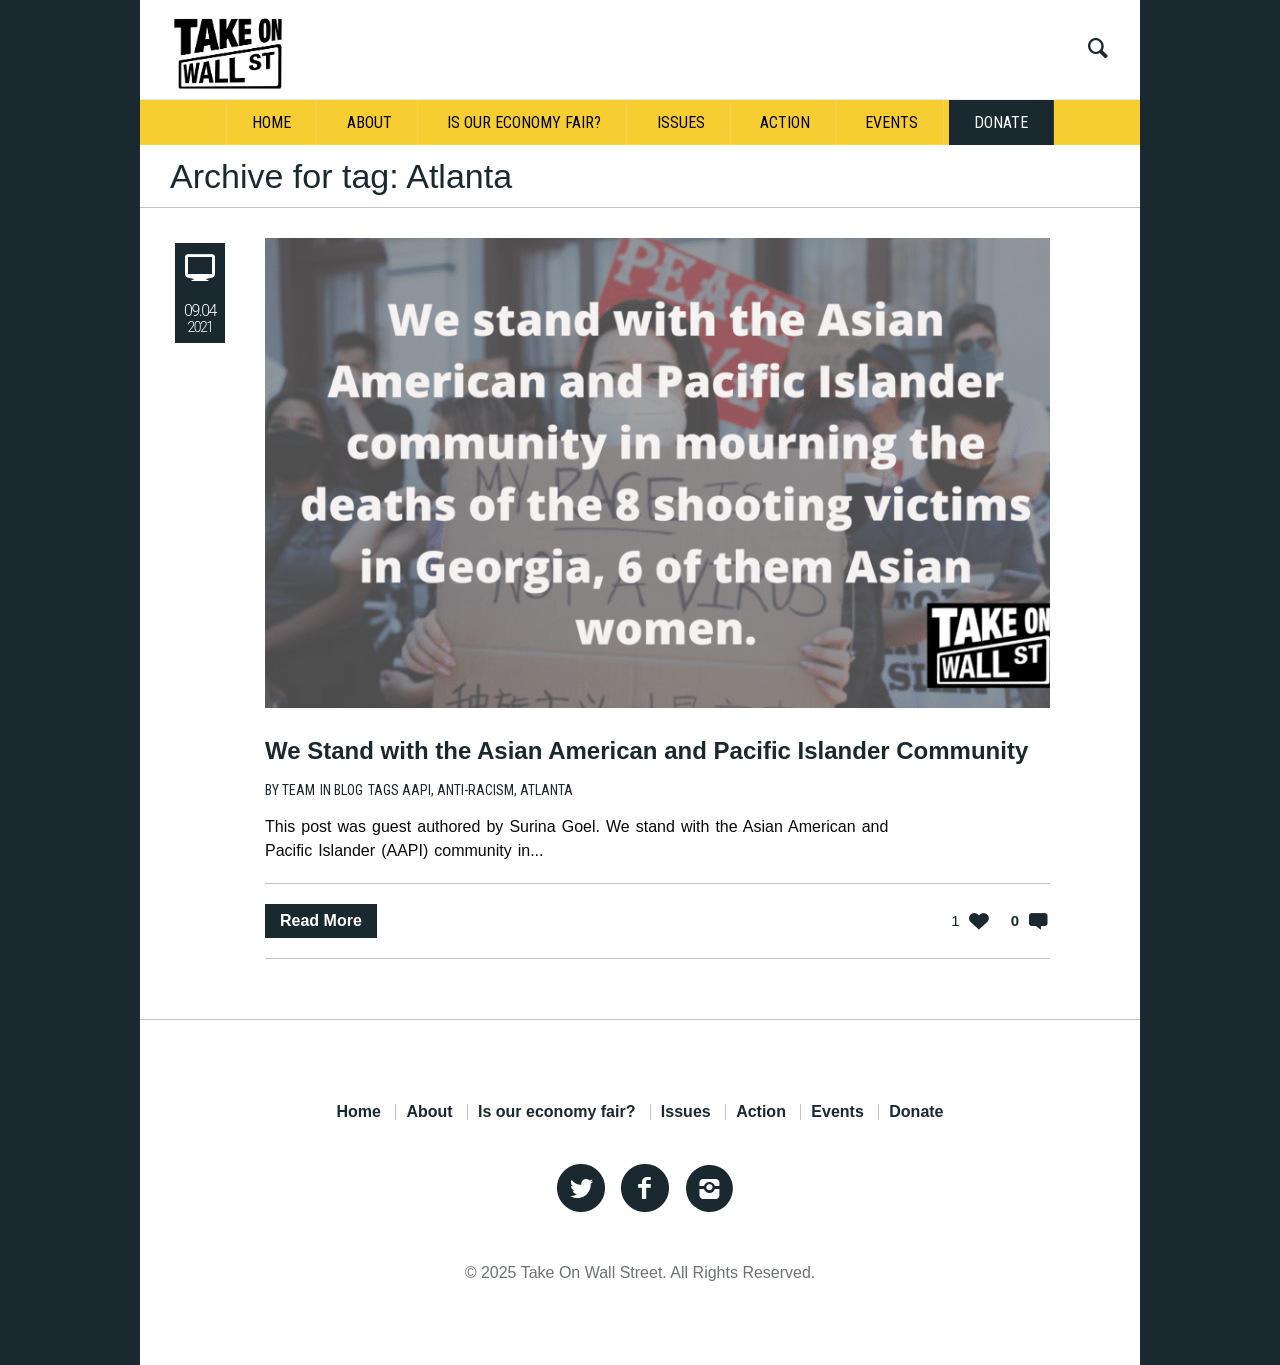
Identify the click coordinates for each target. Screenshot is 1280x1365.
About (429, 1112)
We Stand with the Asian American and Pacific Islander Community (646, 750)
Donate (916, 1112)
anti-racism (475, 790)
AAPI (416, 790)
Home (358, 1112)
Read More (321, 920)
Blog (348, 790)
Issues (686, 1112)
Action (761, 1112)
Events (837, 1112)
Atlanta (546, 790)
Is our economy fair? (556, 1112)
